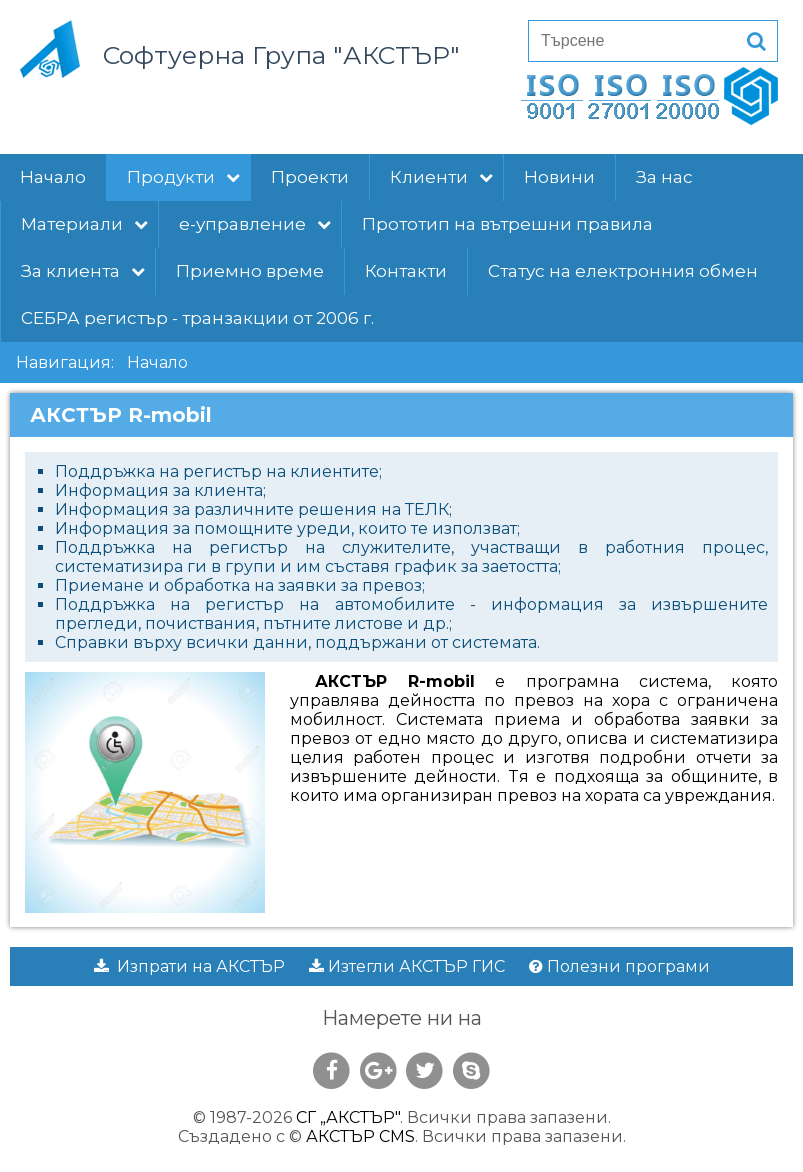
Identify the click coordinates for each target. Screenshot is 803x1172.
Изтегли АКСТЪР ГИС (407, 966)
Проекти (310, 177)
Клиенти (441, 177)
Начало (53, 177)
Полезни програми (619, 966)
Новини (559, 177)
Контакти (406, 271)
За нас (664, 177)
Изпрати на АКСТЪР (189, 966)
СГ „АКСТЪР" (348, 1117)
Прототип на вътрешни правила (507, 224)
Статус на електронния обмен (623, 271)
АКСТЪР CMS (360, 1136)
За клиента (83, 271)
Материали (84, 224)
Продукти (183, 177)
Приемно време (250, 271)
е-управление (255, 224)
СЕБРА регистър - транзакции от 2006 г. (197, 318)
